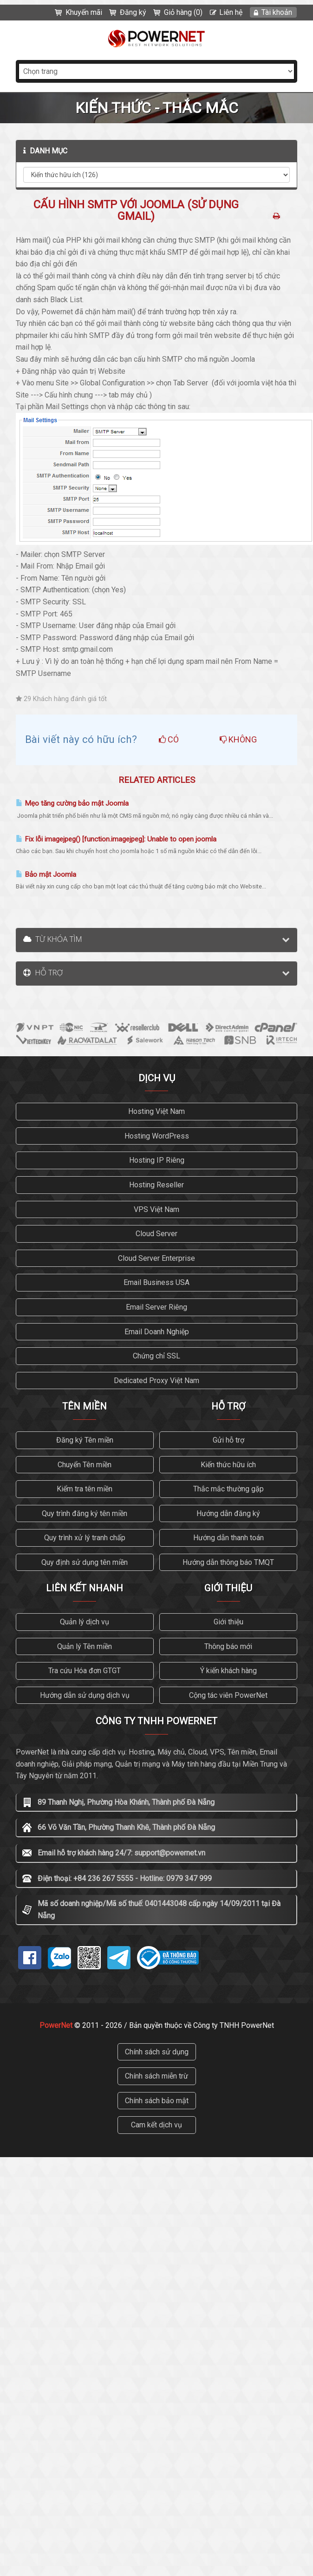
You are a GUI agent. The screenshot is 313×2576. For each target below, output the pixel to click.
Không (238, 739)
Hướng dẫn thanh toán (228, 1537)
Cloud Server (156, 1233)
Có (169, 739)
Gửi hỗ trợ (228, 1440)
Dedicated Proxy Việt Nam (156, 1380)
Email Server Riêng (156, 1307)
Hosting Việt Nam (156, 1111)
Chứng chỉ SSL (156, 1355)
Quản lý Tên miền (84, 1646)
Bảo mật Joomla (46, 874)
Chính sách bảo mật (157, 2100)
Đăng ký (133, 12)
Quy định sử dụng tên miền (84, 1562)
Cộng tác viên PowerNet (228, 1695)
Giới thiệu (228, 1621)
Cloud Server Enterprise (156, 1258)
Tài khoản (276, 12)
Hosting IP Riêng (156, 1160)
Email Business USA (156, 1282)
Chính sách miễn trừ (156, 2076)
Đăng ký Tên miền (84, 1440)
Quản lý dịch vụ (84, 1621)
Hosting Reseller (156, 1184)
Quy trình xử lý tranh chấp (84, 1537)
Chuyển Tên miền (84, 1464)
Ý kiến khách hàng (228, 1670)
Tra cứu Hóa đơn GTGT (84, 1670)
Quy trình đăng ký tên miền (84, 1513)
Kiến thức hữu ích (228, 1464)
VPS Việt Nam (156, 1209)
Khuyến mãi (83, 12)
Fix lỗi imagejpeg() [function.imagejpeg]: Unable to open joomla (116, 839)
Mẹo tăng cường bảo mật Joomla (72, 803)
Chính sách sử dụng (157, 2051)
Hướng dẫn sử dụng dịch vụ (85, 1695)
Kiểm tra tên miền (84, 1488)
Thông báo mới (228, 1646)
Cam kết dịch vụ (156, 2124)
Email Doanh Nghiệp (156, 1331)
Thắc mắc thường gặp (228, 1488)
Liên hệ (230, 12)
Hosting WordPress (156, 1136)
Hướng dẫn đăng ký (228, 1513)
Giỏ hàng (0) (183, 12)
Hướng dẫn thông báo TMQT (228, 1562)
